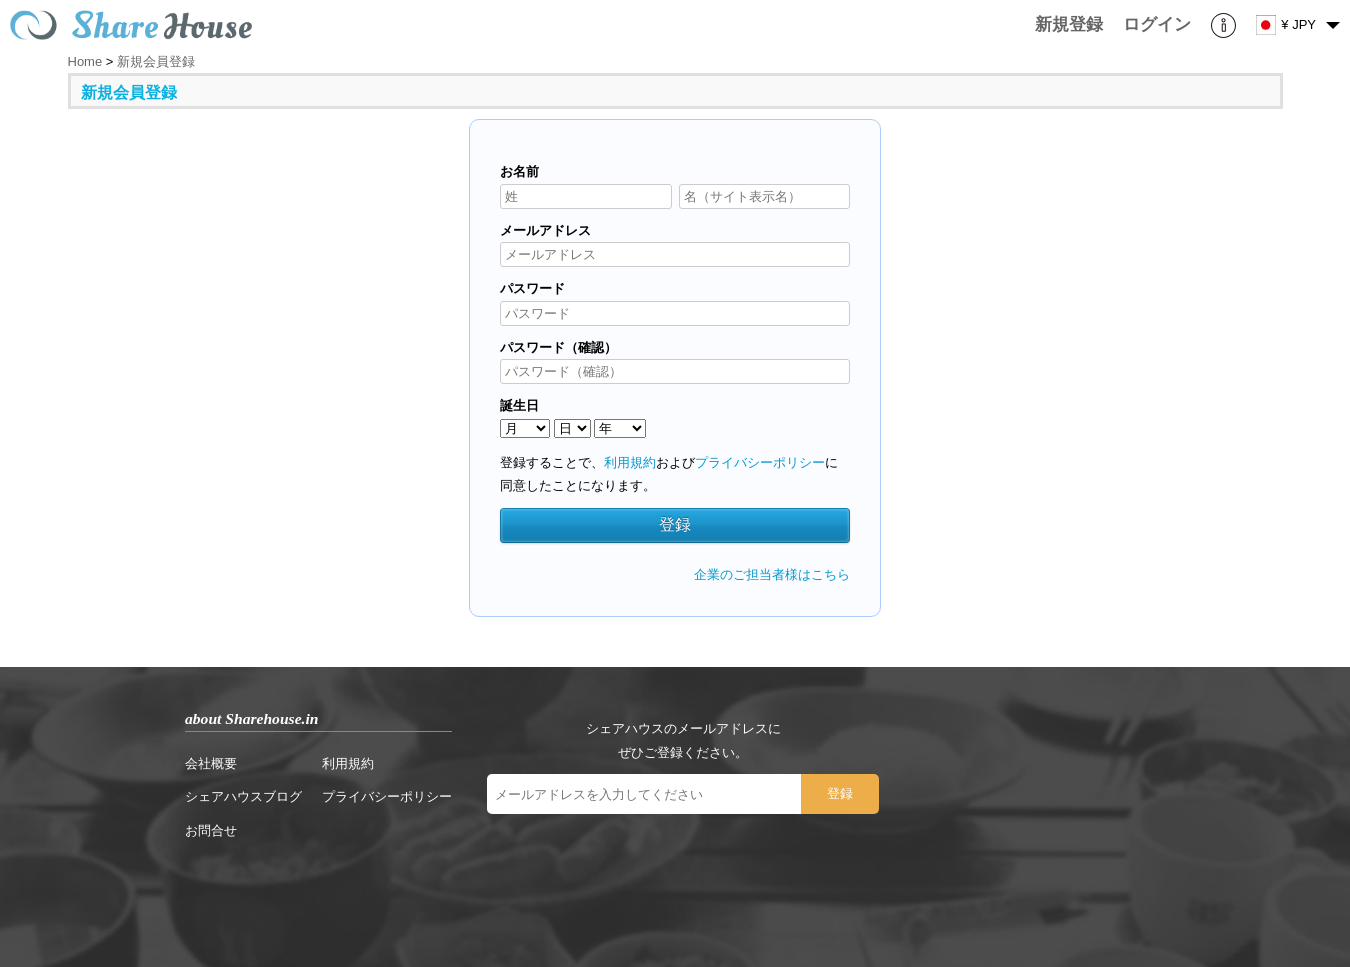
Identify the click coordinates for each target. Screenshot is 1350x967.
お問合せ (211, 830)
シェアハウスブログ (243, 796)
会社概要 (211, 763)
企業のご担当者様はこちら (772, 574)
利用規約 (630, 462)
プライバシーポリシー (760, 462)
